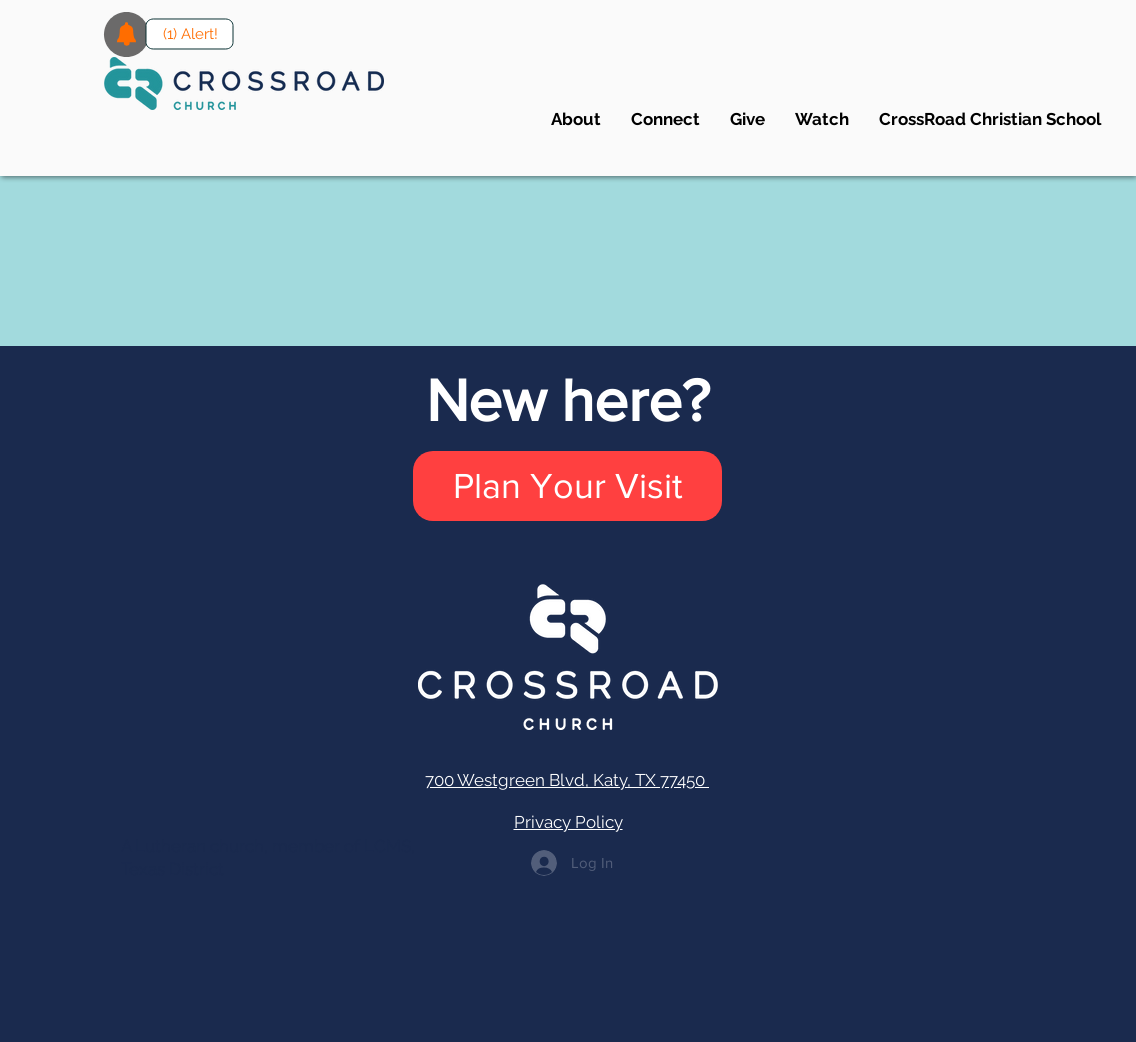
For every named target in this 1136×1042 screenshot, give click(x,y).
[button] (665, 119)
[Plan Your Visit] (567, 486)
